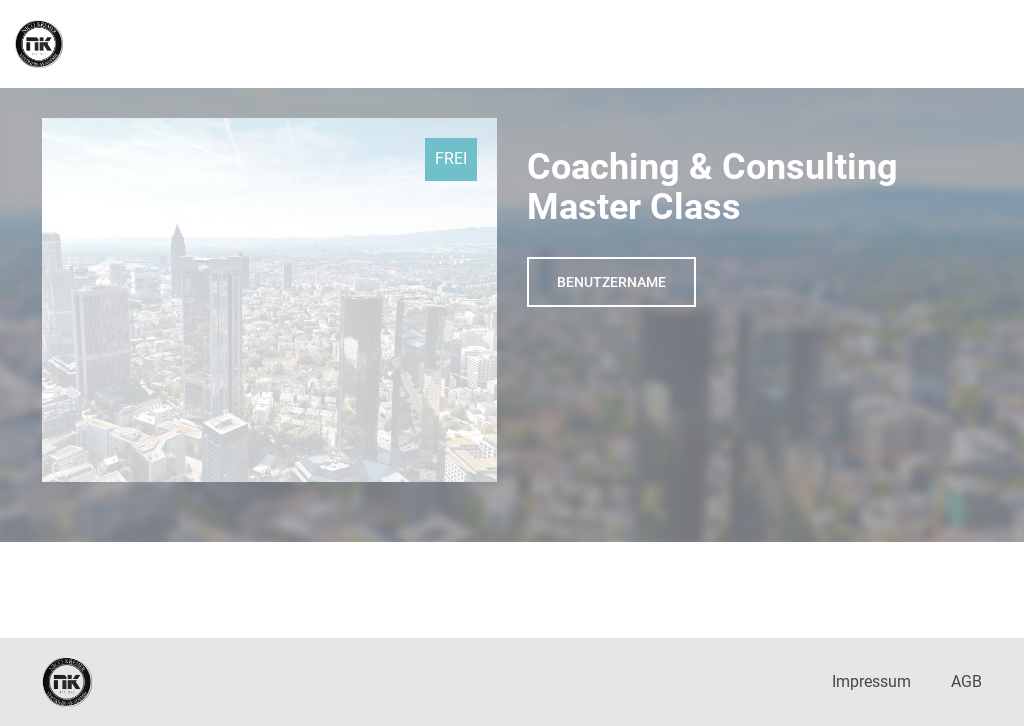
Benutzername (611, 282)
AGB (966, 681)
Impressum (871, 681)
